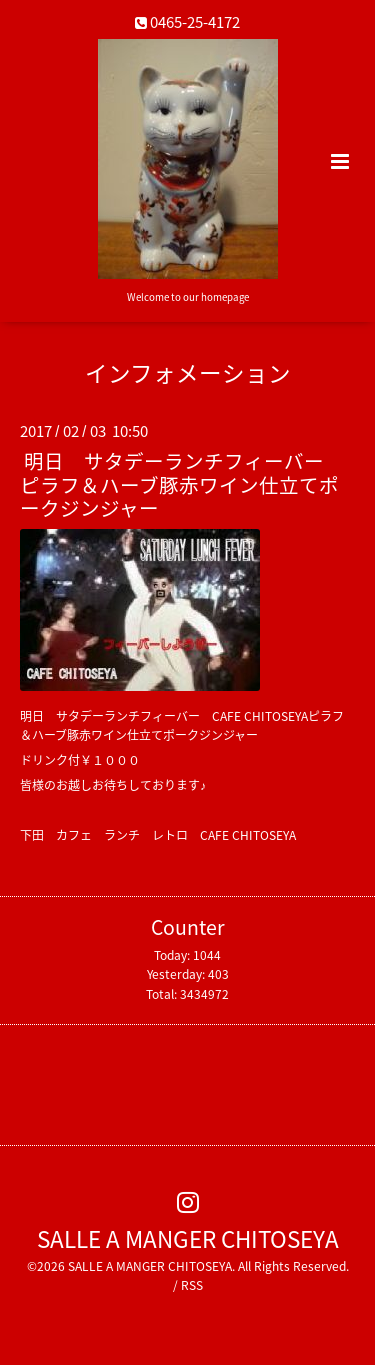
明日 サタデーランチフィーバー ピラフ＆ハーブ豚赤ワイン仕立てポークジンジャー (182, 484)
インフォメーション (188, 372)
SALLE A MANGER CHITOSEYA (188, 1238)
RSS (192, 1285)
